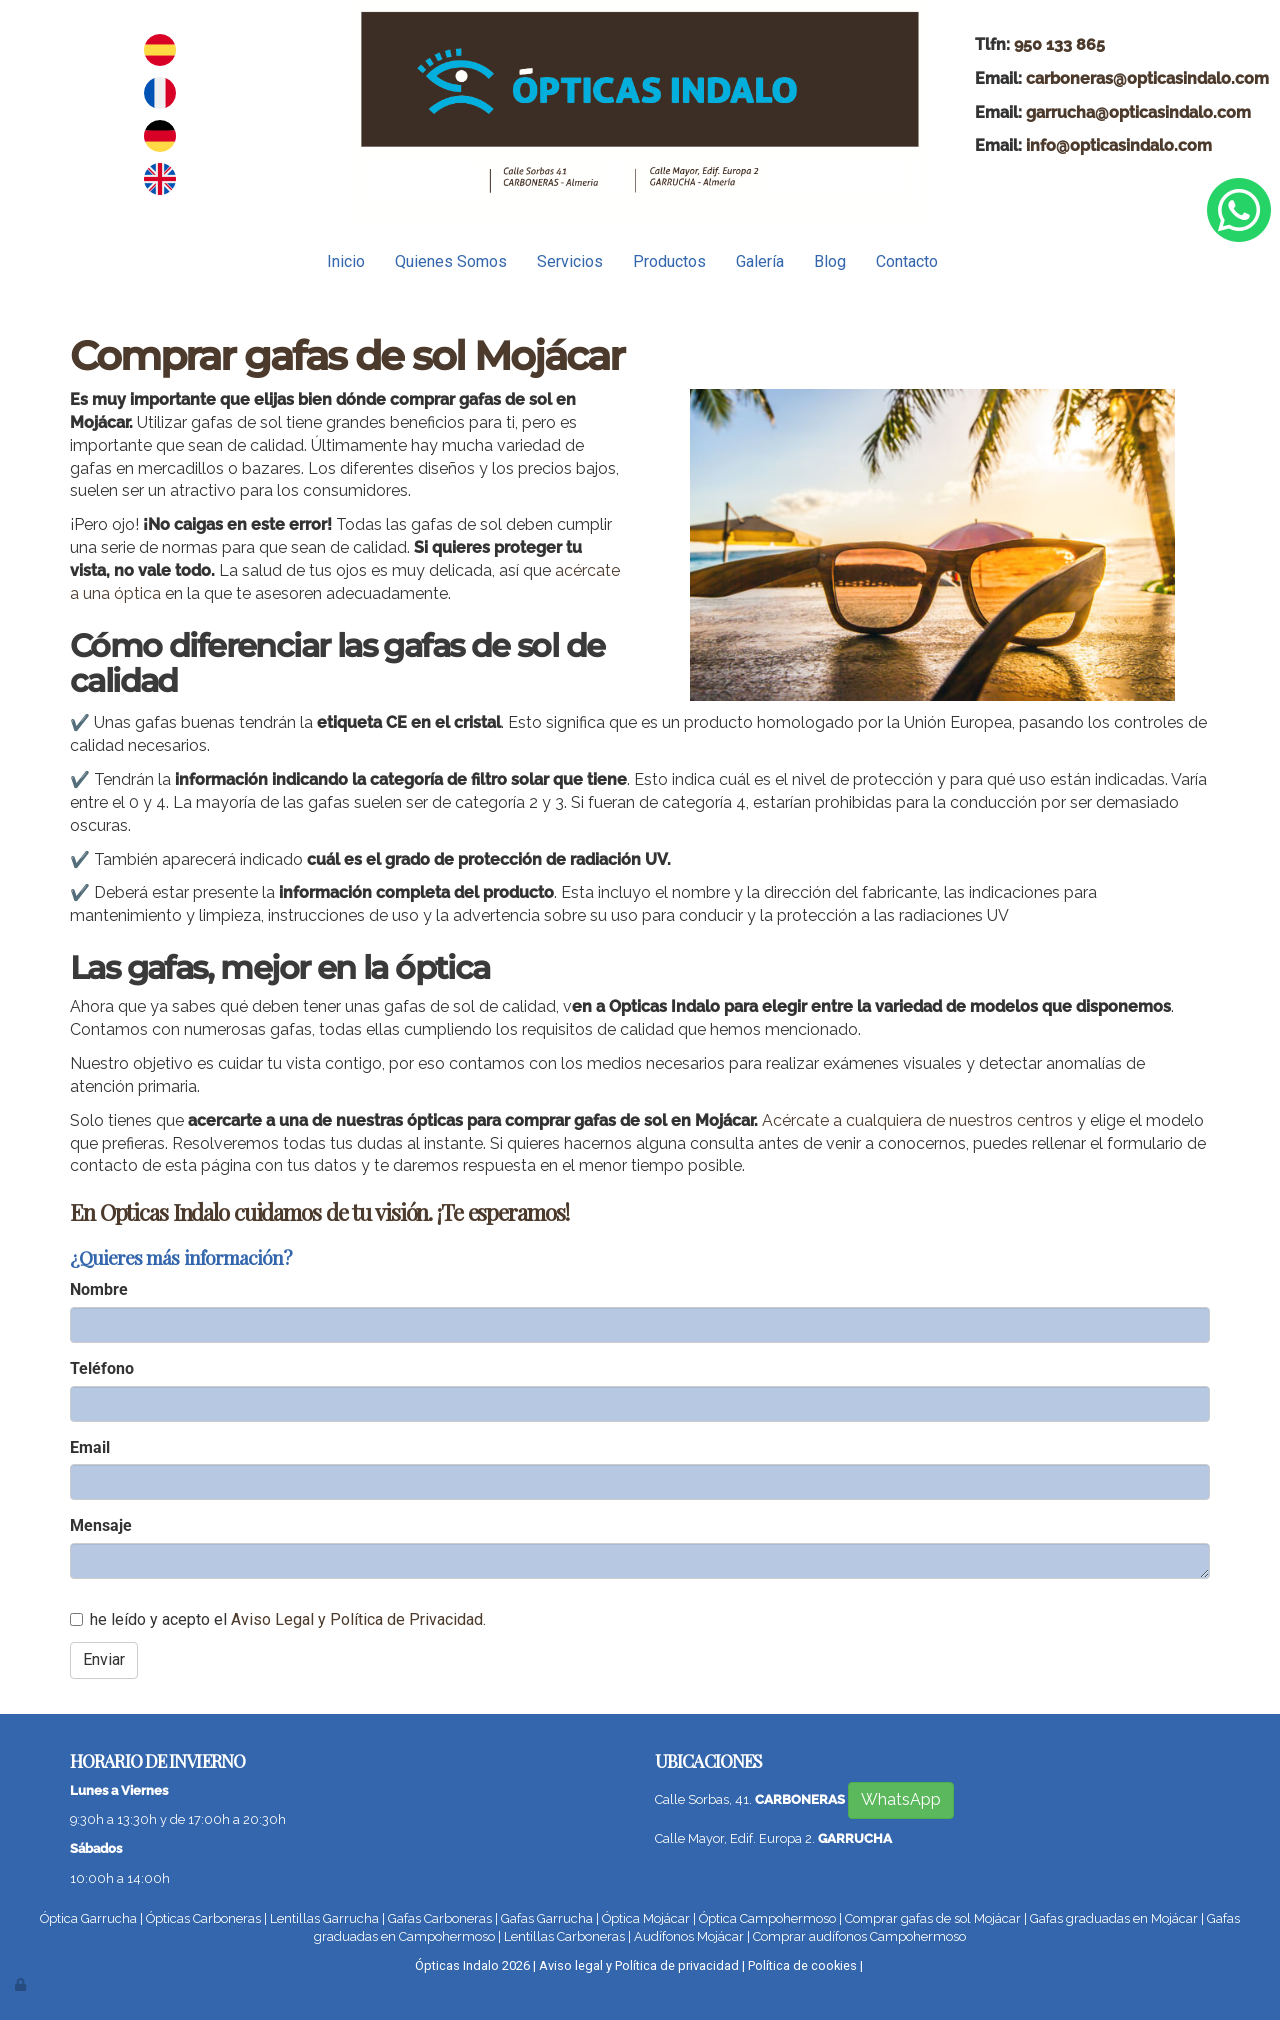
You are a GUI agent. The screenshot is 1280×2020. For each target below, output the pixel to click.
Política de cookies (802, 1965)
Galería (760, 261)
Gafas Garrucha (547, 1918)
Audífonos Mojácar (689, 1936)
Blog (830, 261)
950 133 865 (1059, 44)
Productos (669, 261)
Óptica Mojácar (646, 1918)
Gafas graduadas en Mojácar (1114, 1918)
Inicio (346, 261)
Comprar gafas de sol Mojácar (933, 1918)
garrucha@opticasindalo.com (1138, 112)
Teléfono (102, 1368)
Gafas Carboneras (440, 1918)
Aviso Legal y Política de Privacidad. (358, 1619)
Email (90, 1447)
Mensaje (101, 1525)
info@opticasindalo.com (1119, 145)
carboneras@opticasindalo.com (1147, 78)
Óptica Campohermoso (767, 1918)
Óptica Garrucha (88, 1918)
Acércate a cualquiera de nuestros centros (917, 1120)
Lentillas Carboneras (564, 1936)
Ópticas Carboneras (203, 1918)
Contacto (907, 261)
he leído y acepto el (278, 1619)
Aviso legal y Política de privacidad (639, 1965)
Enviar (104, 1659)
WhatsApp (901, 1799)
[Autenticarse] (22, 1984)
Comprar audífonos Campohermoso (859, 1936)
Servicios (570, 261)
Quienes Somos (451, 261)
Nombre (99, 1289)
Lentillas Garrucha (324, 1918)
